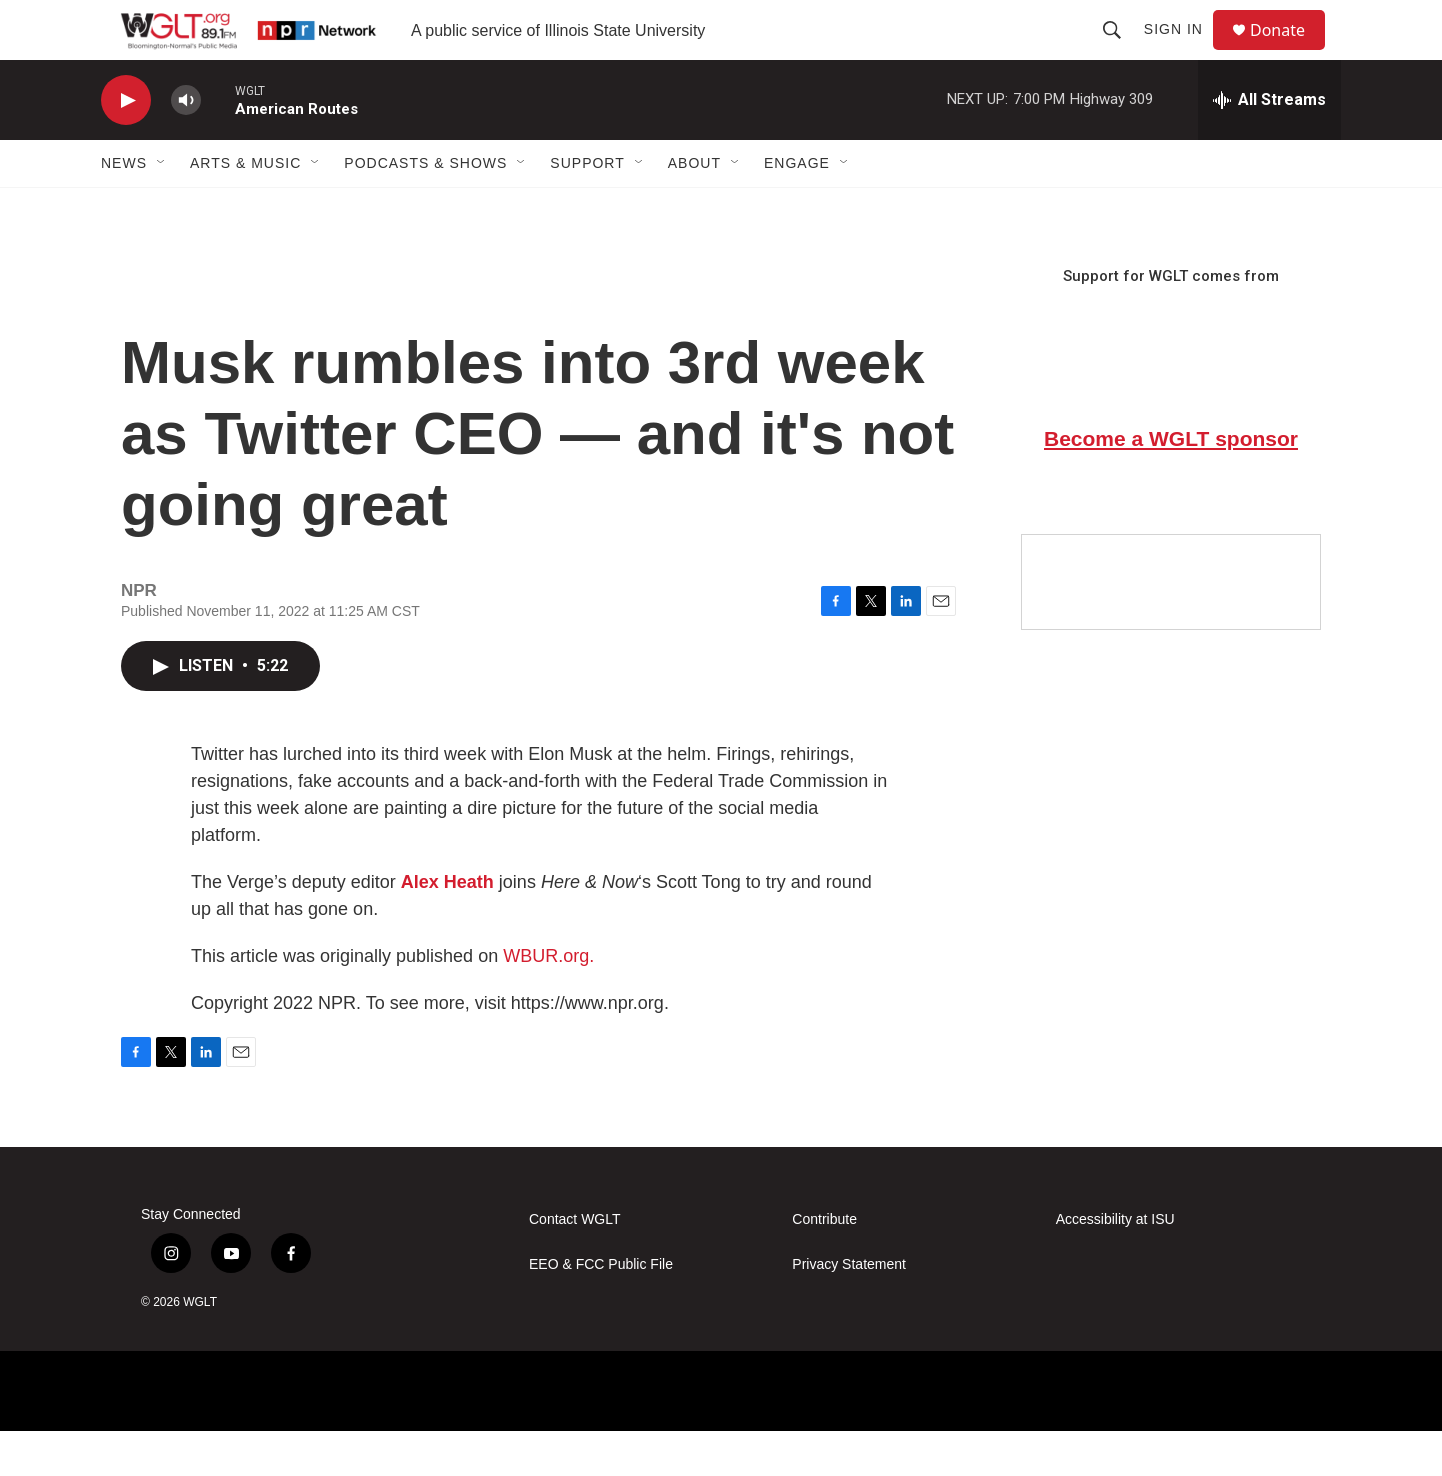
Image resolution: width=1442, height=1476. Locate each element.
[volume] (186, 145)
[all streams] (1269, 145)
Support (587, 208)
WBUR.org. (548, 1001)
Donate (1290, 52)
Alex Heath (447, 927)
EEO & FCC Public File (601, 1309)
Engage (797, 208)
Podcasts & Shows (425, 208)
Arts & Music (245, 208)
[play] (126, 145)
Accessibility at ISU (1115, 1264)
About (694, 208)
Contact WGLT (575, 1264)
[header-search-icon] (1121, 52)
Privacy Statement (849, 1309)
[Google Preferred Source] (1171, 627)
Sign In (1182, 52)
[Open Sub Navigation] (162, 208)
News (124, 208)
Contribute (824, 1264)
